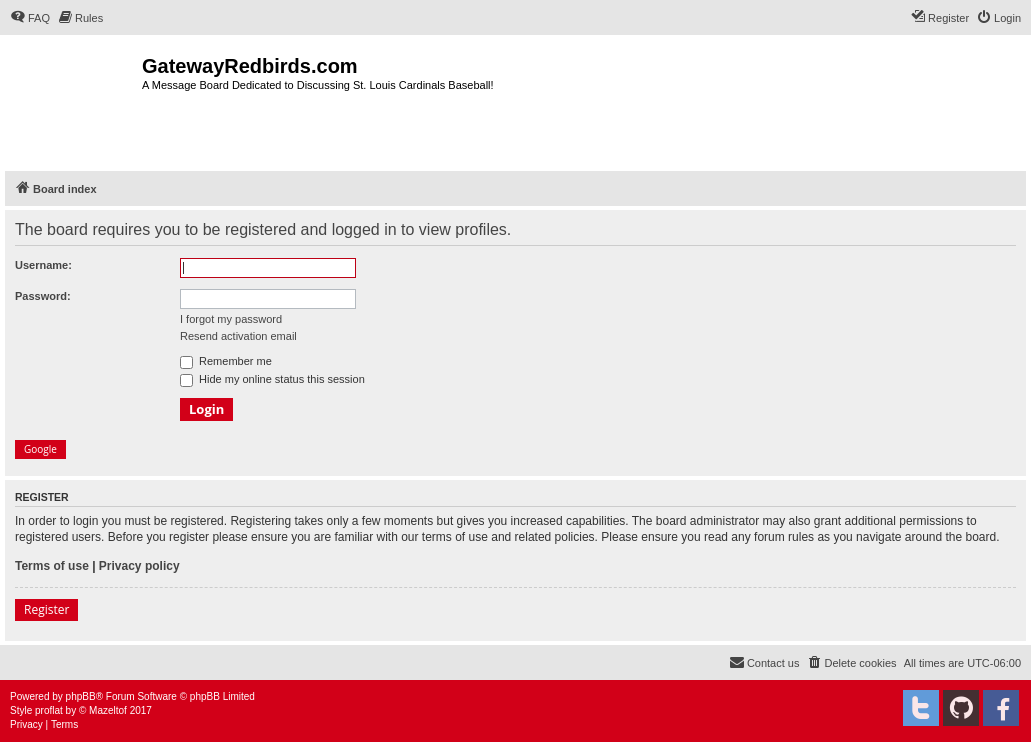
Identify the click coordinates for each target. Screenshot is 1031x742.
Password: (43, 296)
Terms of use (52, 566)
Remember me (226, 361)
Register (46, 609)
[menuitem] (30, 18)
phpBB (81, 696)
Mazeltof (108, 710)
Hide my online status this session (272, 379)
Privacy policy (139, 566)
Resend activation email (238, 336)
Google (40, 449)
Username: (43, 265)
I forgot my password (231, 319)
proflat (49, 710)
